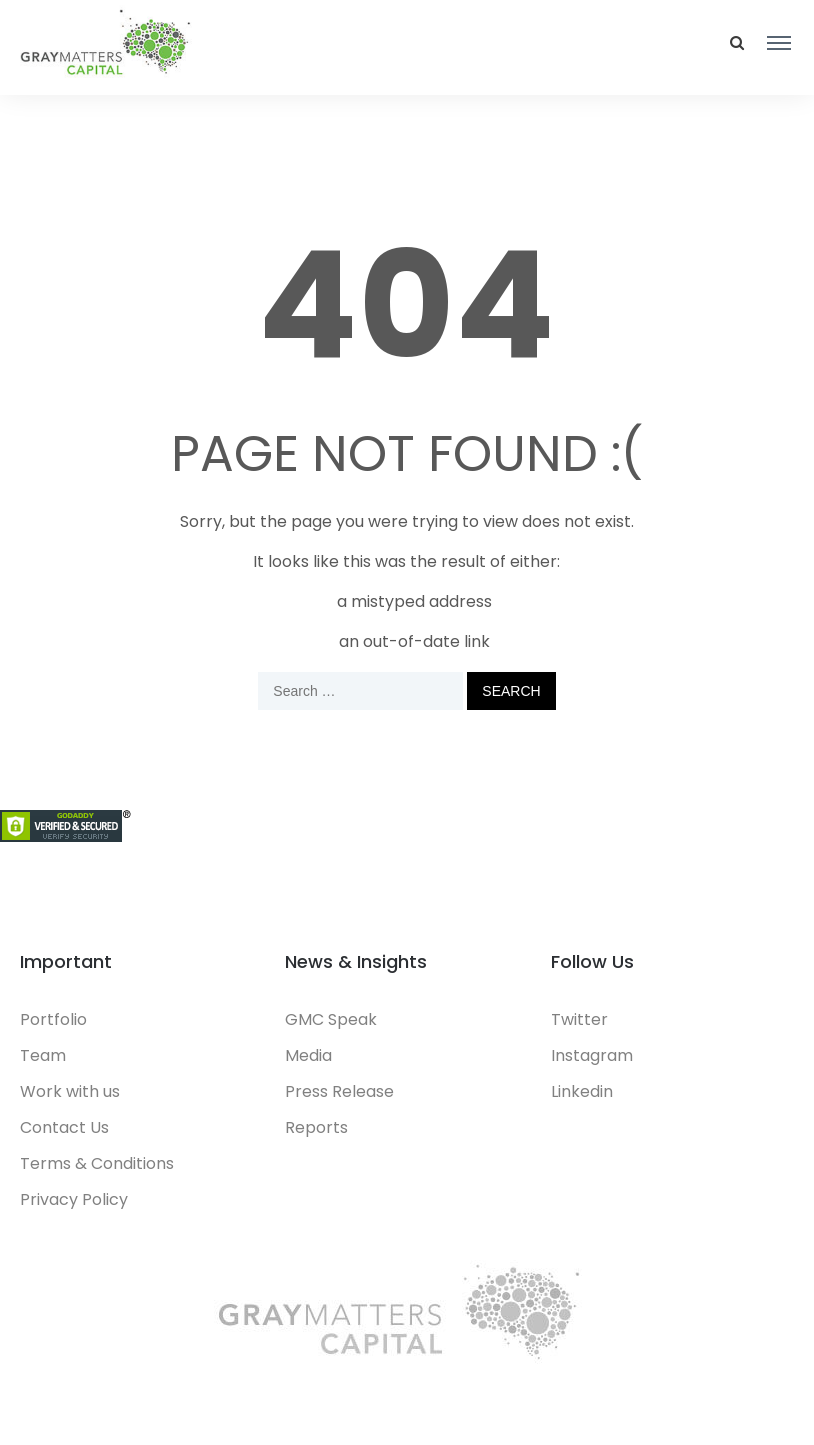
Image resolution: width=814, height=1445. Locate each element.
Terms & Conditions (97, 1163)
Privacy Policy (74, 1199)
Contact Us (64, 1127)
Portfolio (53, 1019)
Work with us (70, 1091)
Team (43, 1055)
